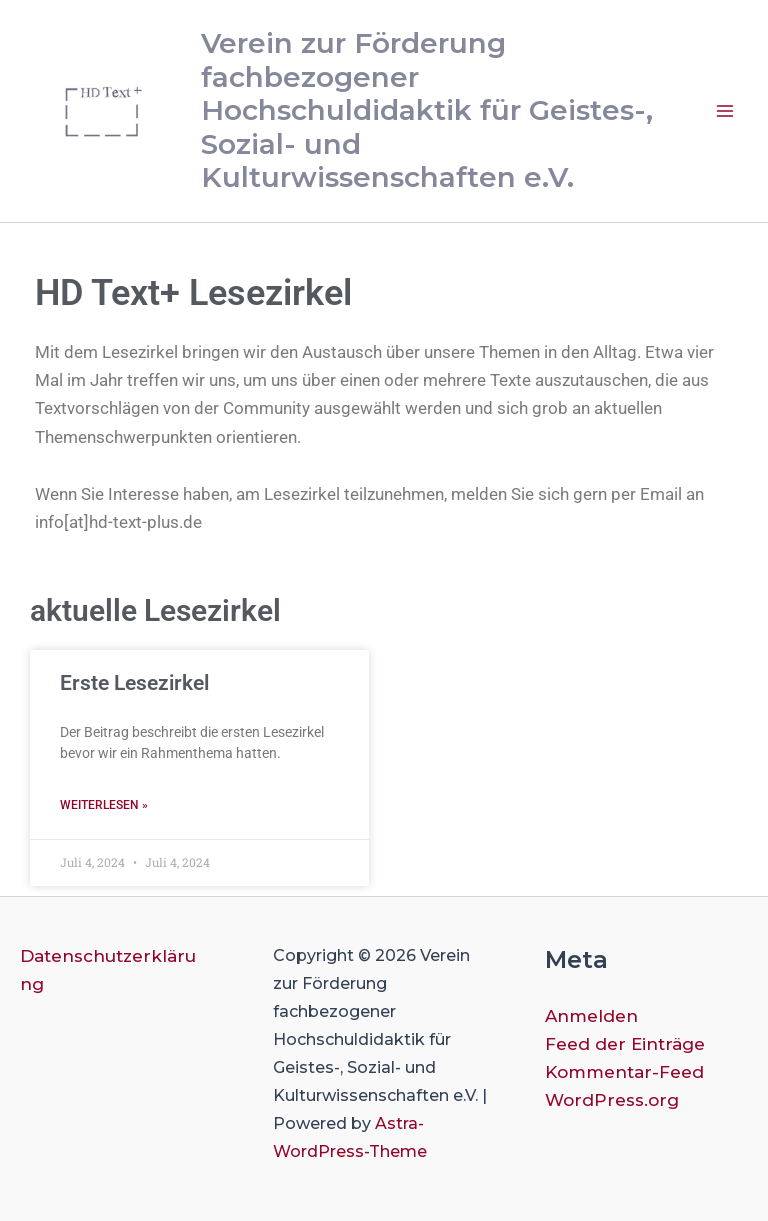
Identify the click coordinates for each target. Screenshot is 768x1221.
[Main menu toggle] (726, 111)
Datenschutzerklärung (108, 970)
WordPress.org (612, 1100)
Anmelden (591, 1016)
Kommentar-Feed (624, 1072)
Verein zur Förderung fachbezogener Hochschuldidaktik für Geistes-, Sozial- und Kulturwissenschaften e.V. (427, 110)
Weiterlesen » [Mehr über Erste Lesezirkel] (104, 805)
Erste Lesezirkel (134, 683)
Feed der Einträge (625, 1044)
